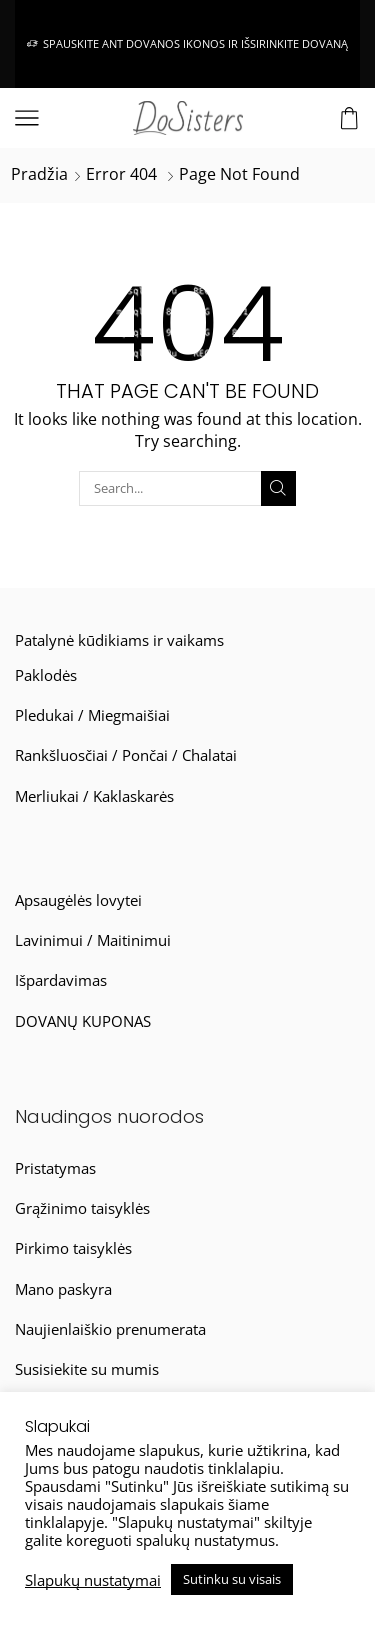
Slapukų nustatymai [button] (93, 1580)
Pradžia (39, 174)
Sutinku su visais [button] (232, 1579)
